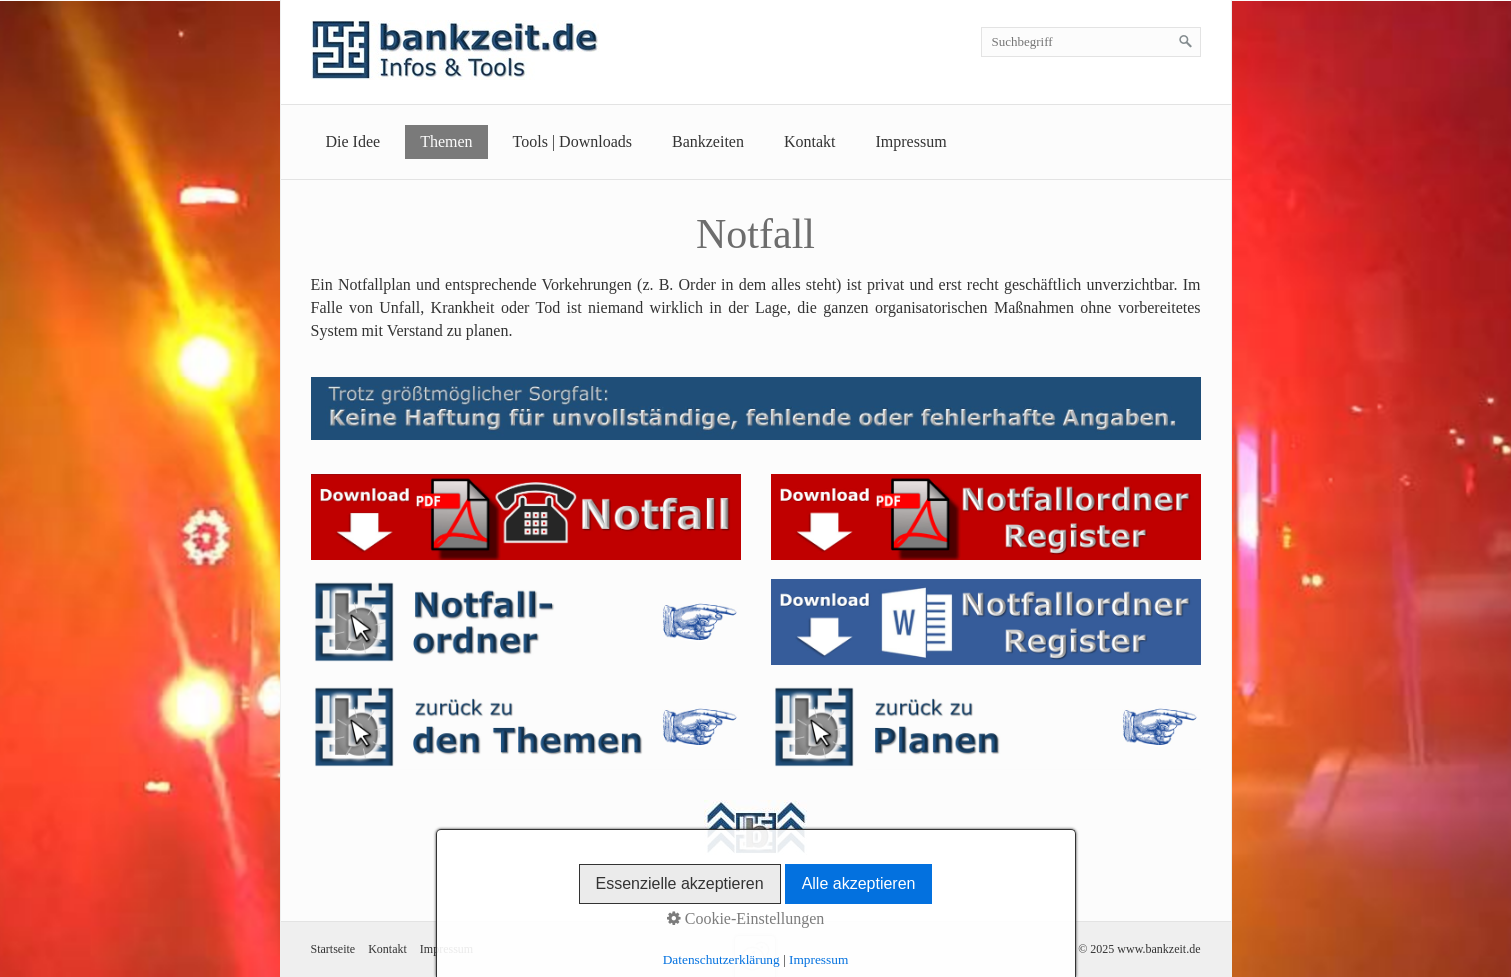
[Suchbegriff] (1091, 42)
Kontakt (810, 141)
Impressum (911, 141)
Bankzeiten (708, 141)
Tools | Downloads (572, 141)
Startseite (333, 949)
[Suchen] (1186, 42)
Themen (446, 141)
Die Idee (353, 141)
